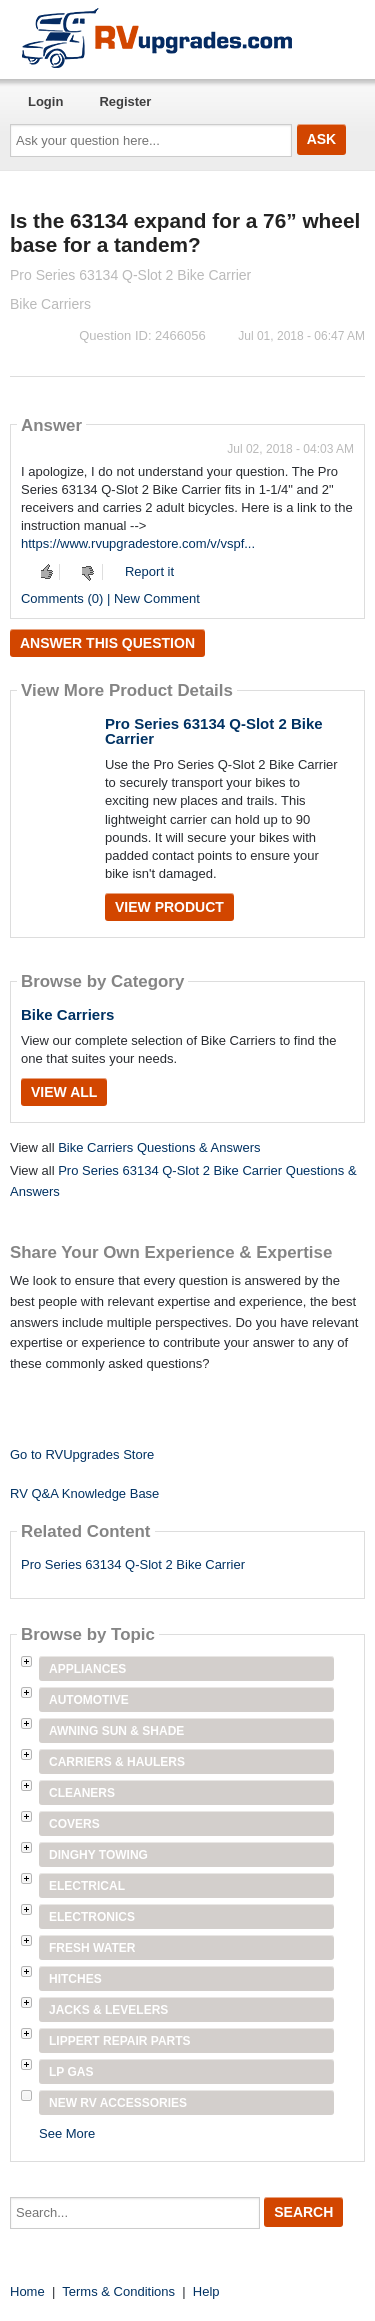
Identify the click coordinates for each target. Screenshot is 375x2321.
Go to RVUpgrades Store (82, 1454)
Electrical (87, 1886)
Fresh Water (92, 1948)
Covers (74, 1824)
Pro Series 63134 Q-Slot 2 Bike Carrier (214, 731)
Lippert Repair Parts (120, 2041)
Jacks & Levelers (108, 2010)
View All (64, 1092)
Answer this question (107, 643)
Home (27, 2291)
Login (45, 101)
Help (206, 2291)
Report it (149, 571)
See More (67, 2133)
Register (125, 101)
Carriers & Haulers (117, 1762)
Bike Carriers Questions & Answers (159, 1147)
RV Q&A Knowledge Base (84, 1493)
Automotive (89, 1700)
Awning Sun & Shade (116, 1731)
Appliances (87, 1669)
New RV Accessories (118, 2103)
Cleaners (82, 1793)
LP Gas (71, 2072)
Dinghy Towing (98, 1855)
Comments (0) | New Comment (110, 598)
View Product (169, 907)
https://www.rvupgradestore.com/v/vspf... (138, 543)
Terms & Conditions (118, 2291)
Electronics (92, 1917)
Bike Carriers (67, 1014)
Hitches (75, 1979)
